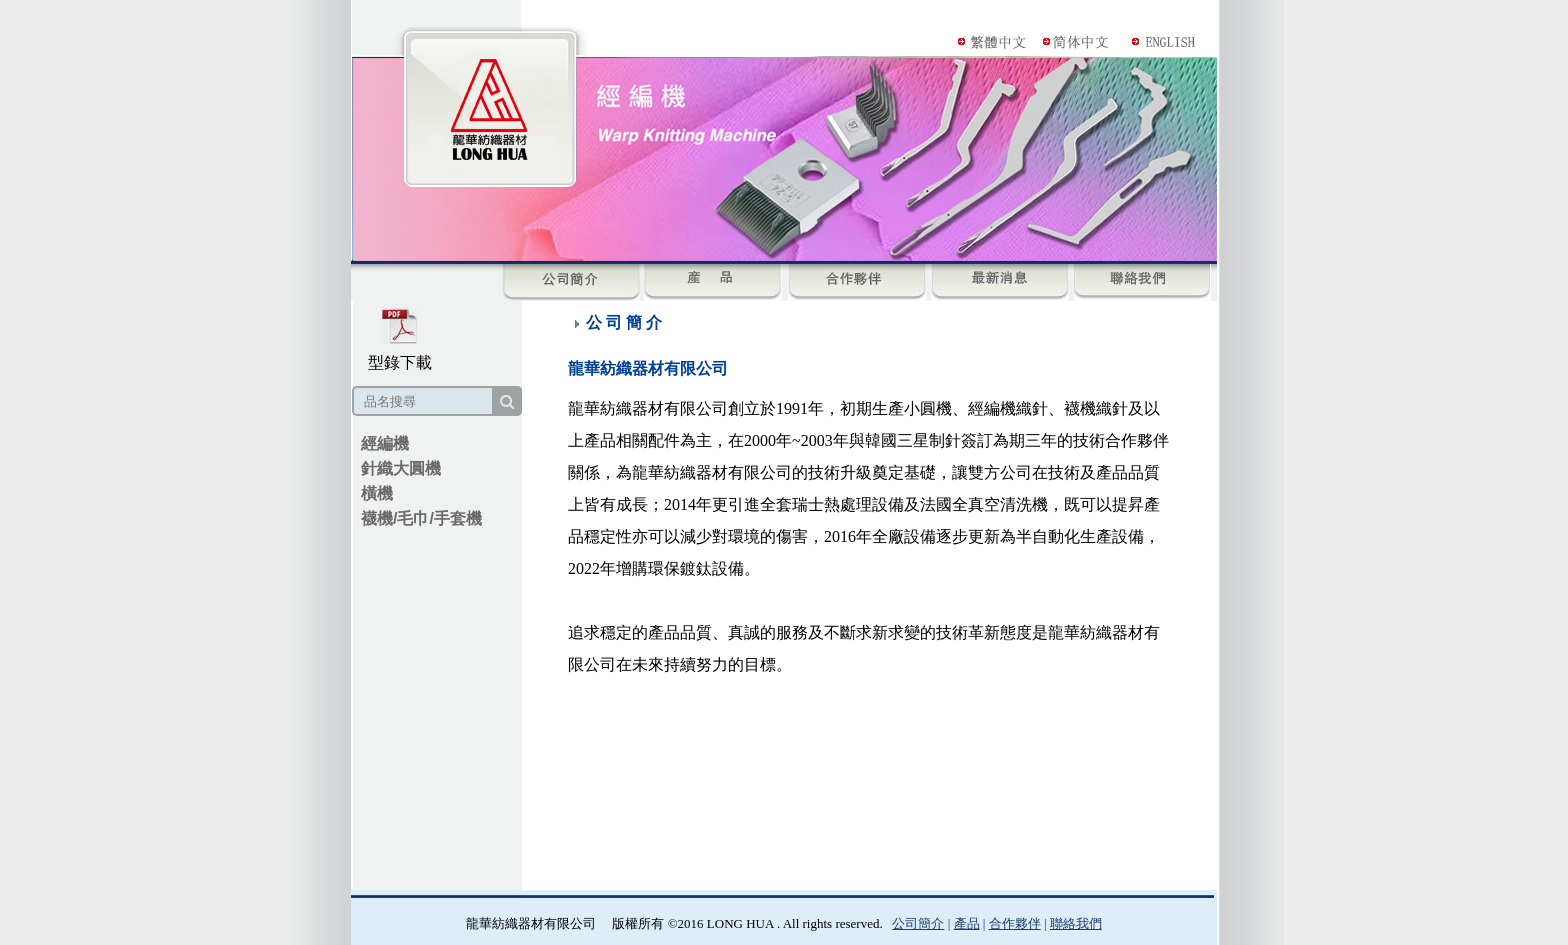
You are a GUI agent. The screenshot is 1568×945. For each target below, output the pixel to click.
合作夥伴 (1015, 923)
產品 (967, 923)
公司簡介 (918, 923)
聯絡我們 (1076, 923)
